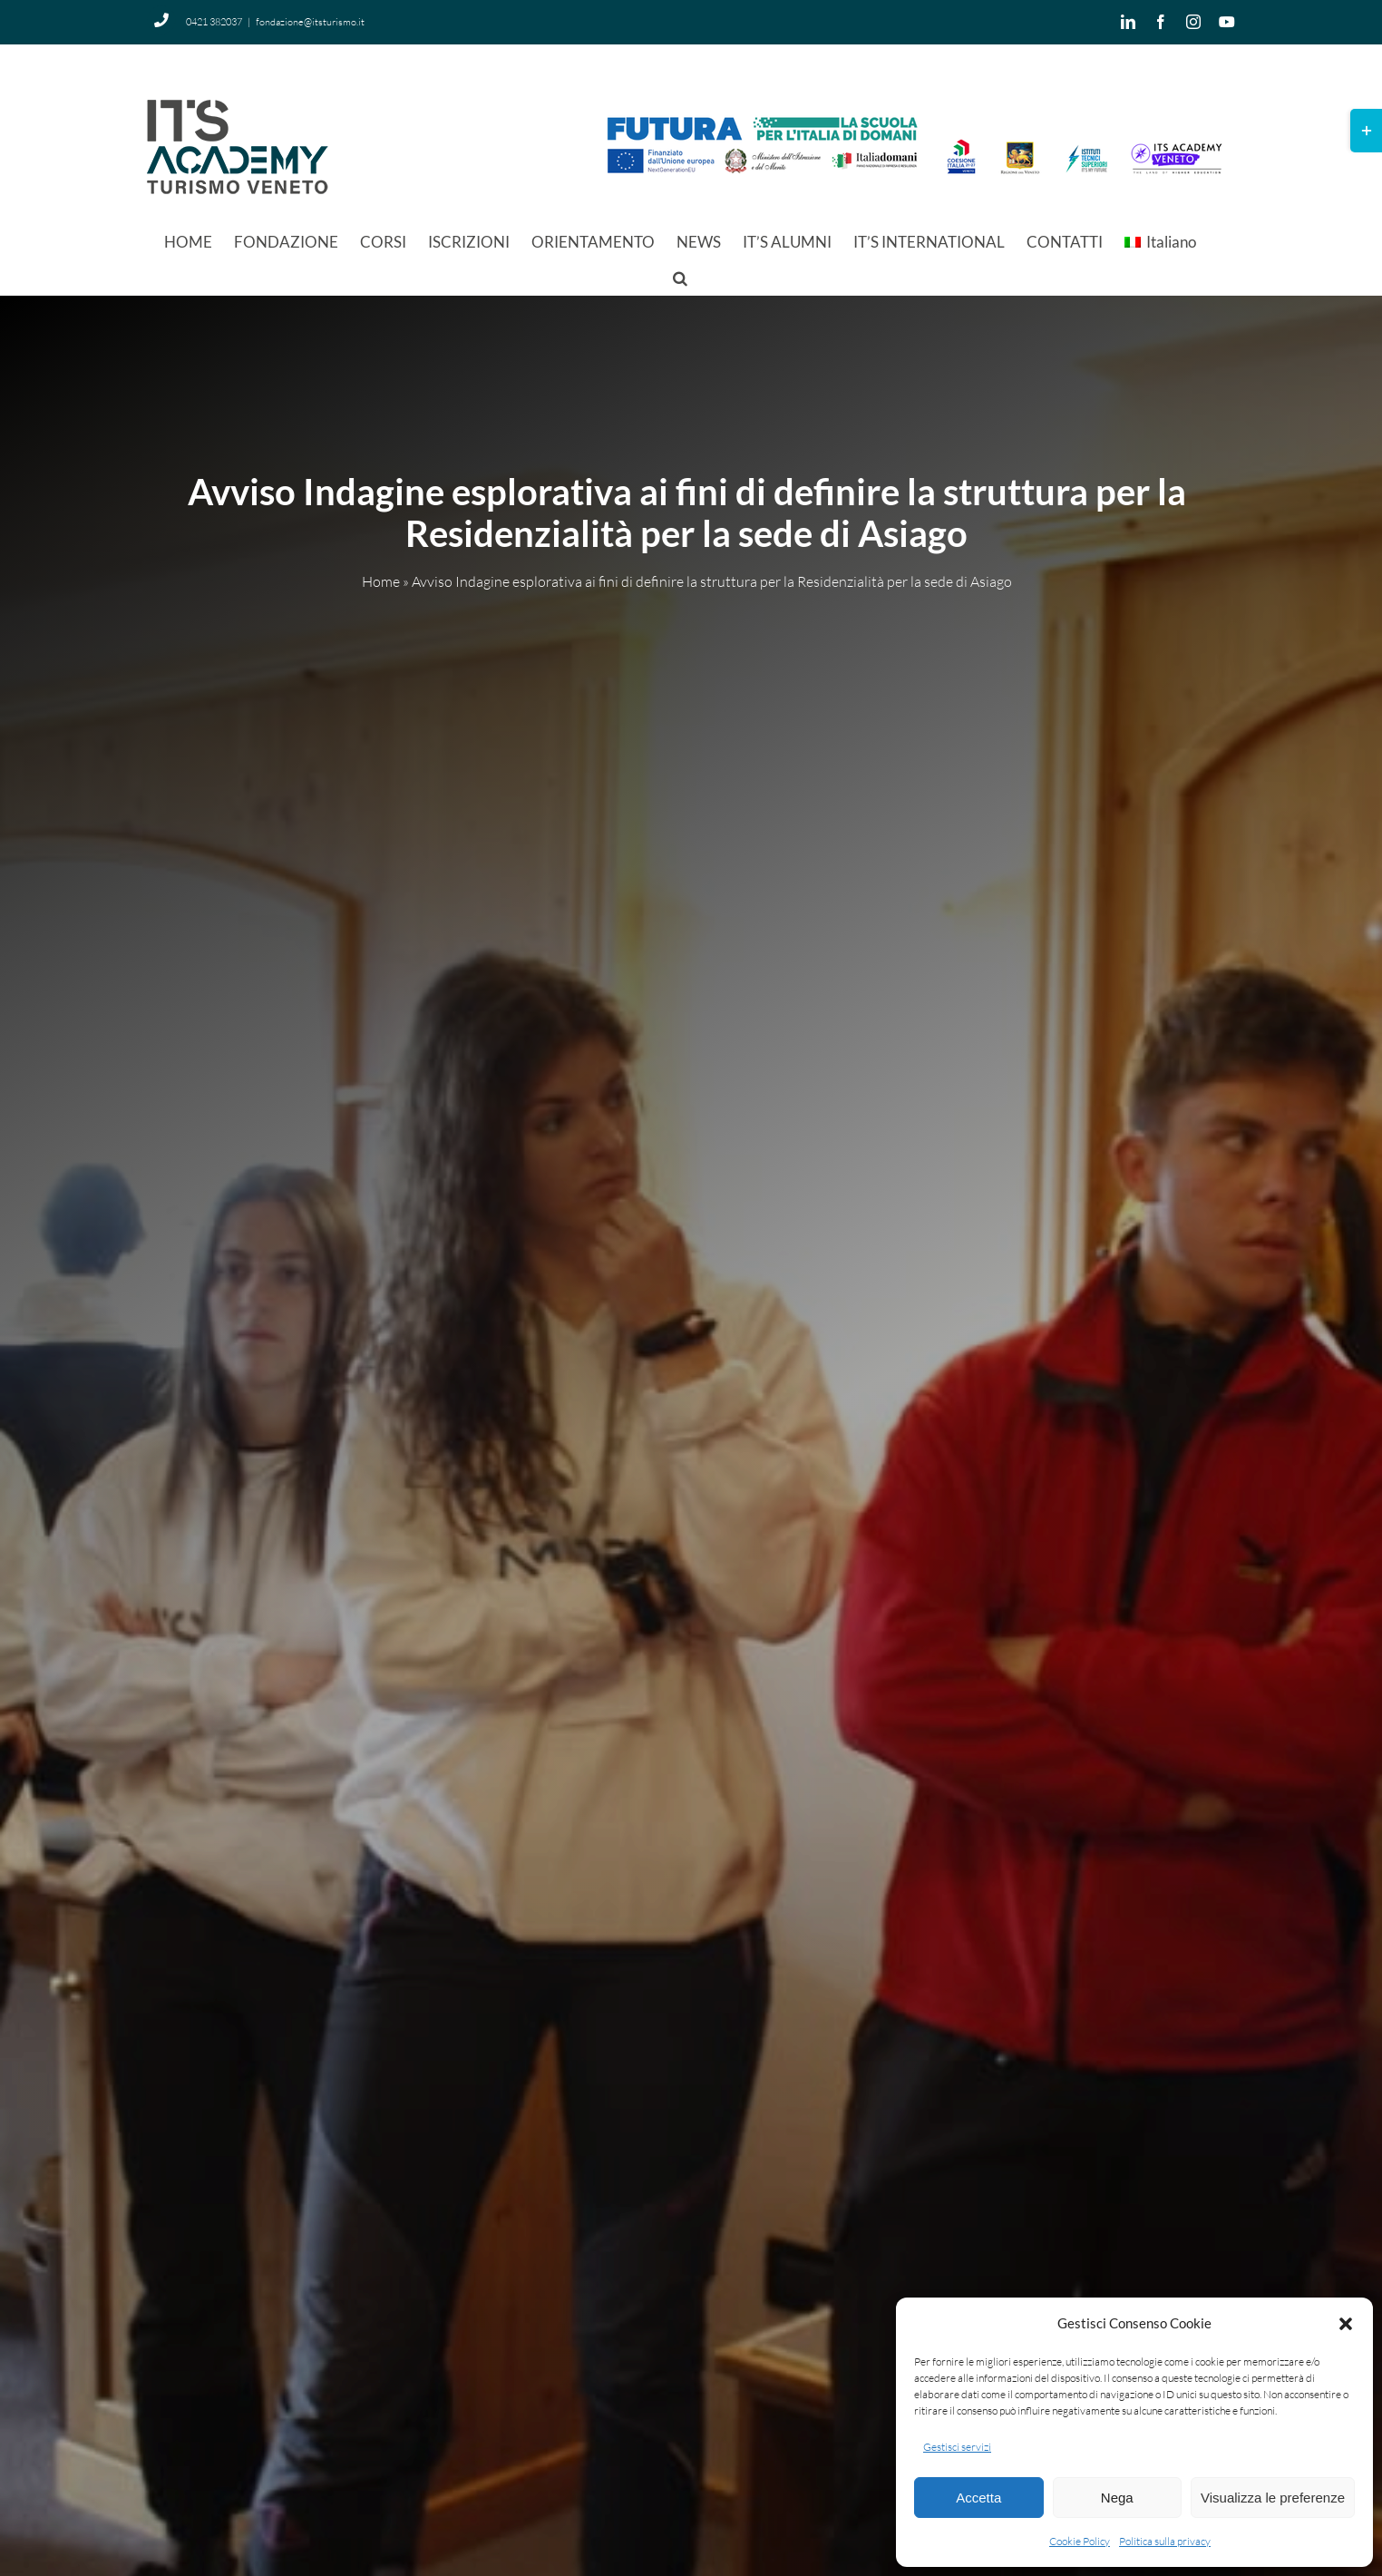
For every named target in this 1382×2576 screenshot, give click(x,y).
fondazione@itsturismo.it (310, 21)
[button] (1346, 2324)
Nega (1117, 2497)
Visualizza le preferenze (1273, 2497)
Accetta (978, 2497)
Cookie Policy (1079, 2541)
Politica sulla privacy (1165, 2541)
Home (381, 582)
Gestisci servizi (957, 2447)
